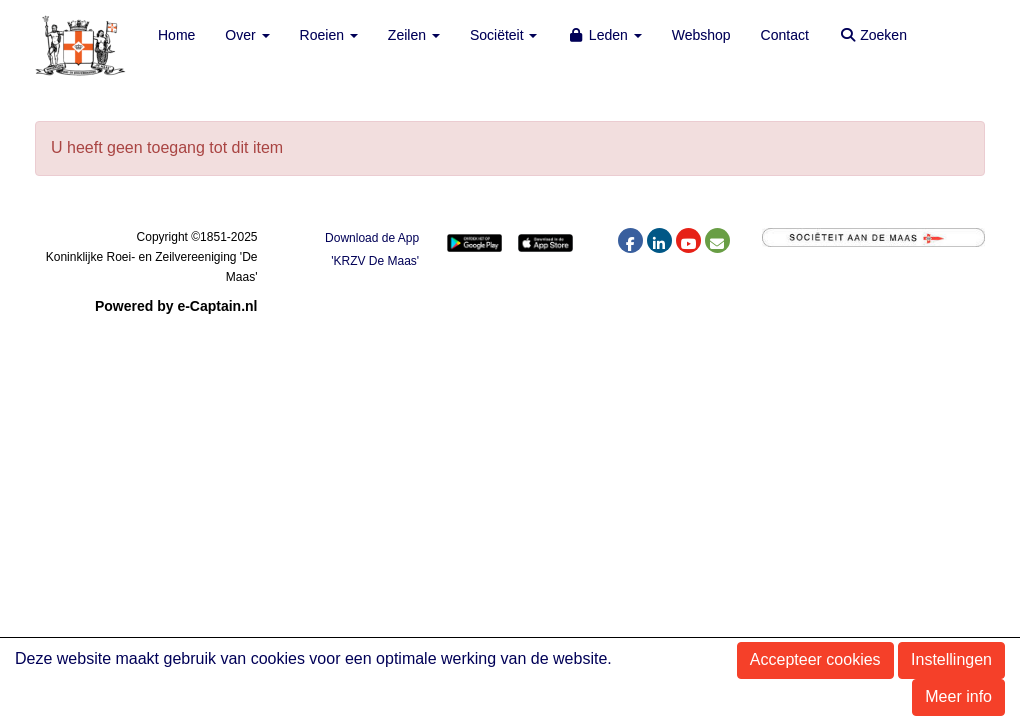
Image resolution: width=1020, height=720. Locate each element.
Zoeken (873, 35)
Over (247, 35)
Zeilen (414, 35)
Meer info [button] (958, 696)
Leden (604, 35)
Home (176, 35)
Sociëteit (504, 35)
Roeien (329, 35)
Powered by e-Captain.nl (176, 306)
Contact (785, 35)
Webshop (701, 35)
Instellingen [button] (951, 659)
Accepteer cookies (815, 659)
